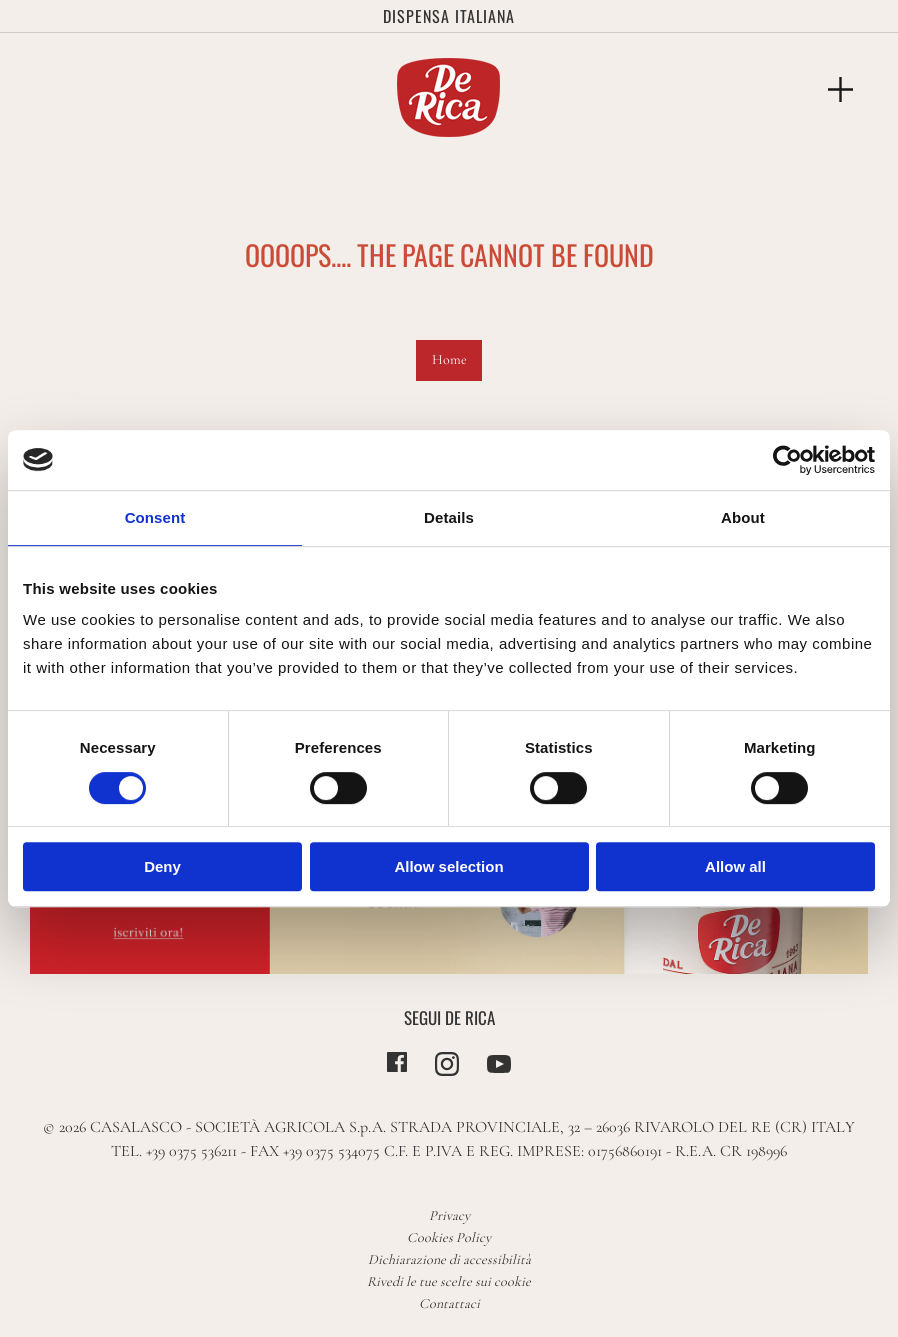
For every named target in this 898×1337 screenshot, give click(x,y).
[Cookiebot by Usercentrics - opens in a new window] (787, 460)
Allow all (735, 866)
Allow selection (448, 866)
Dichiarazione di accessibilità (449, 1259)
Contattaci (449, 1303)
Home (449, 359)
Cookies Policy (449, 1237)
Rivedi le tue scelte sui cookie (449, 1281)
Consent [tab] (155, 517)
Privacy (449, 1215)
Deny (162, 866)
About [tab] (743, 517)
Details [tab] (449, 517)
